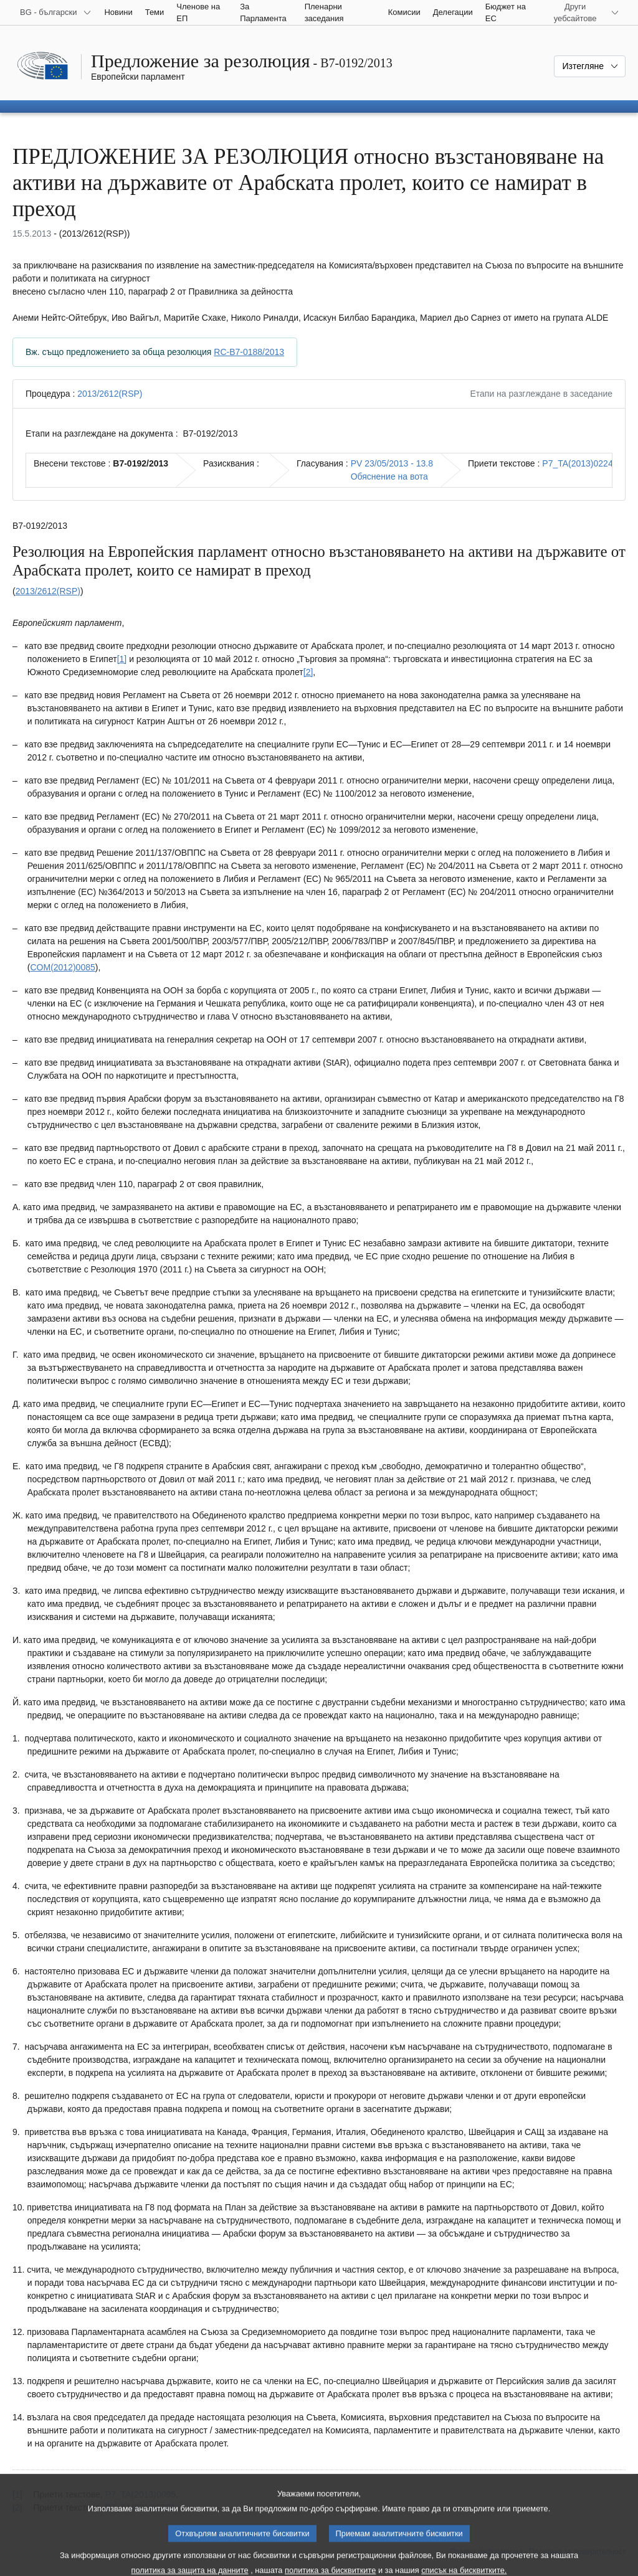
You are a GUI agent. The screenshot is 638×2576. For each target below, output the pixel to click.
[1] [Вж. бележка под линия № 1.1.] (122, 659)
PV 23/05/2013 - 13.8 (392, 463)
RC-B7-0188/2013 (249, 352)
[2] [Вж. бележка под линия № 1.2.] (308, 672)
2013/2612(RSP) (109, 394)
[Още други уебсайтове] (583, 12)
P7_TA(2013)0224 (577, 463)
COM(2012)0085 (62, 967)
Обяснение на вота (389, 476)
